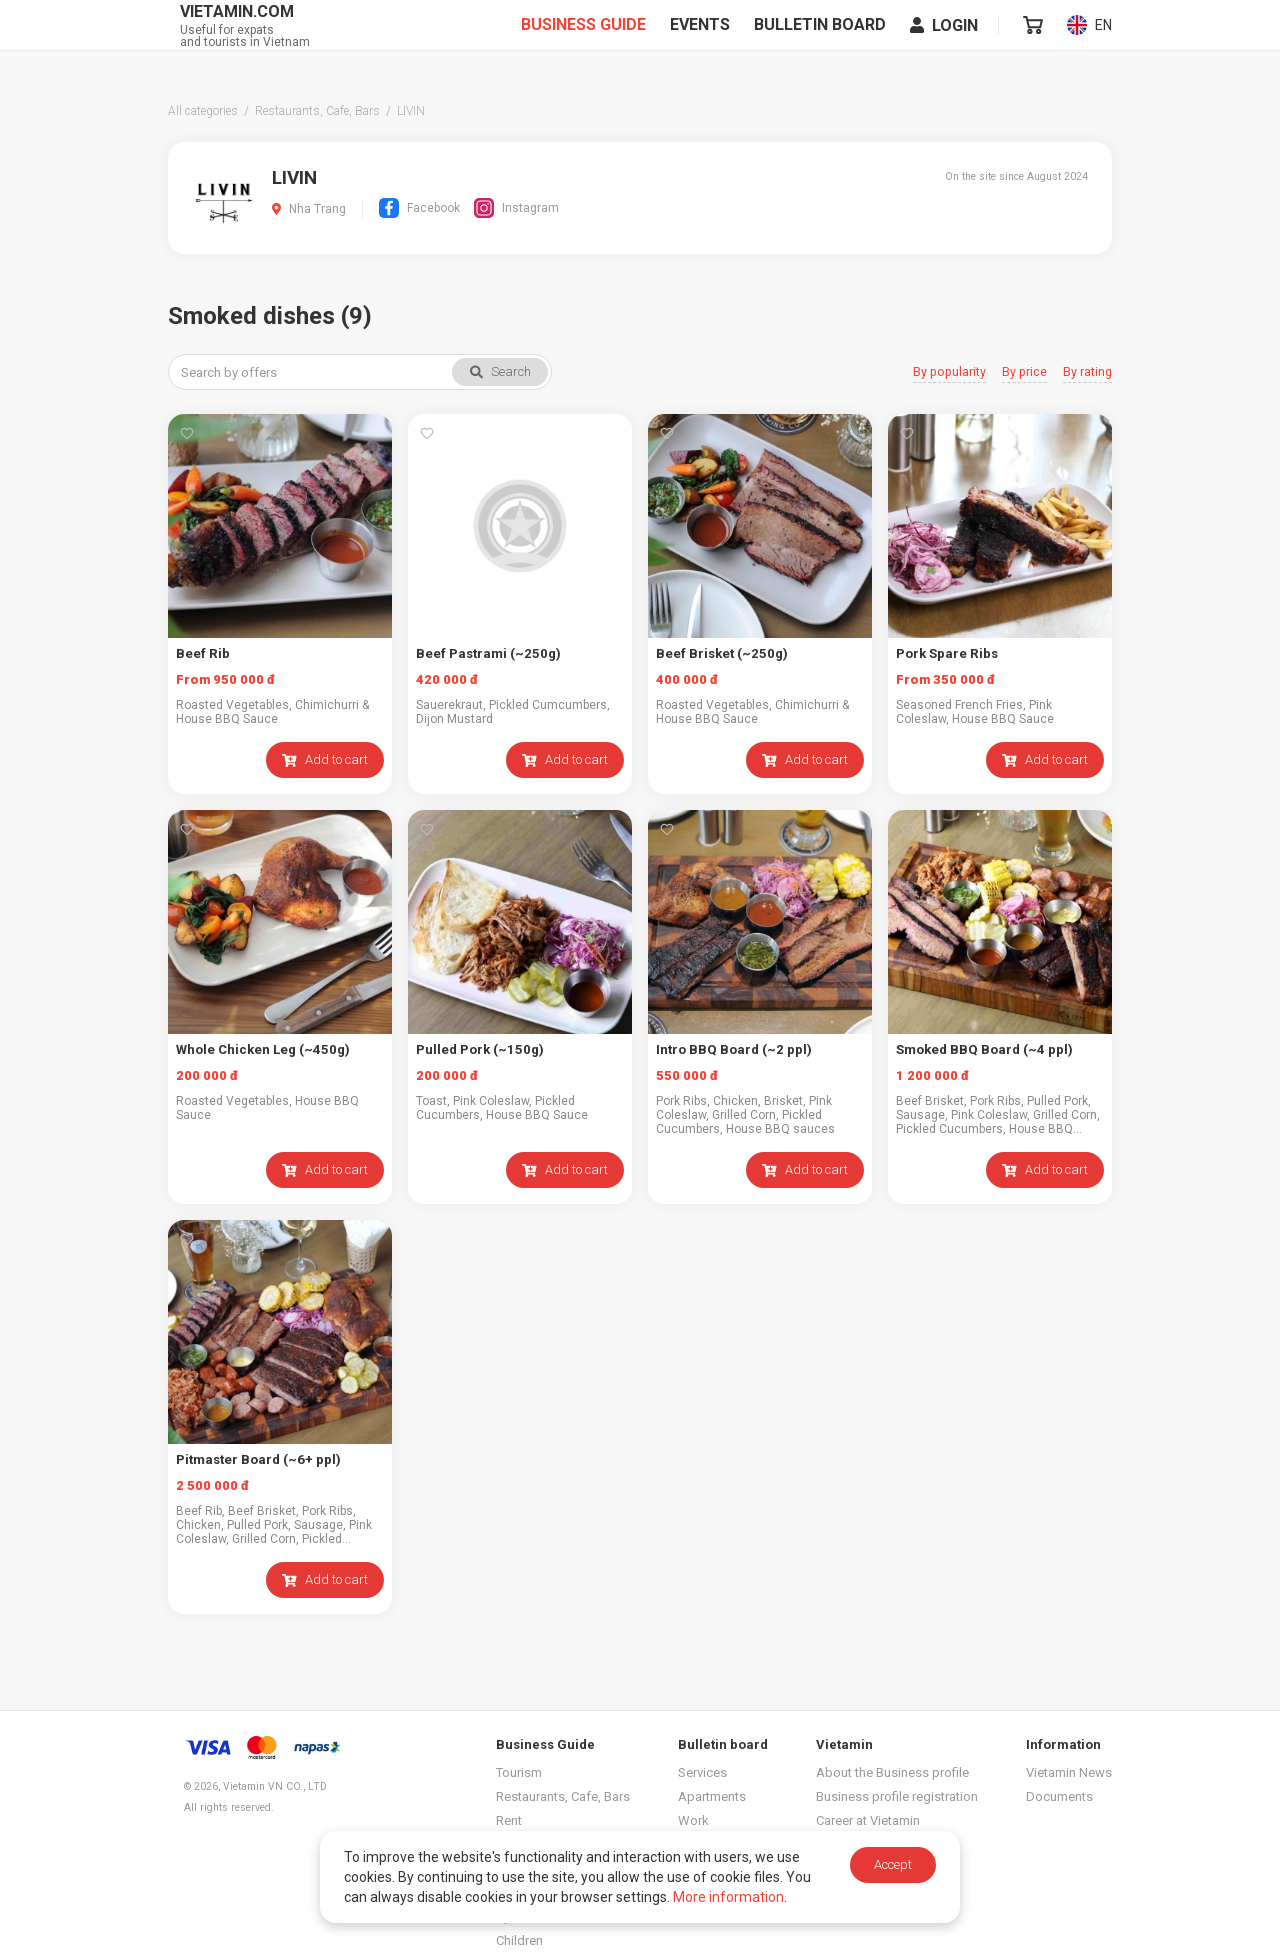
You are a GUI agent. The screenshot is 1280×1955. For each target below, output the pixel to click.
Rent (509, 1820)
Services (702, 1772)
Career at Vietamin (868, 1820)
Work (693, 1820)
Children (519, 1940)
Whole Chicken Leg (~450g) (261, 1049)
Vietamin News (1069, 1772)
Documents (1059, 1796)
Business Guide (584, 41)
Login (945, 41)
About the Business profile (892, 1772)
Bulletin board (821, 41)
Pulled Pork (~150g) (478, 1049)
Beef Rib (202, 653)
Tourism (519, 1772)
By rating (1087, 372)
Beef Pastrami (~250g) (487, 653)
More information (728, 1897)
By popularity (952, 372)
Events (701, 41)
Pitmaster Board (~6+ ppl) (258, 1459)
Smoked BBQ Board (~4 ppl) (983, 1049)
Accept (893, 1864)
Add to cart (325, 759)
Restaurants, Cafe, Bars (563, 1796)
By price (1025, 372)
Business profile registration (897, 1796)
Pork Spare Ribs (946, 653)
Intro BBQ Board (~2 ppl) (733, 1049)
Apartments (712, 1796)
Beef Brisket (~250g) (720, 653)
